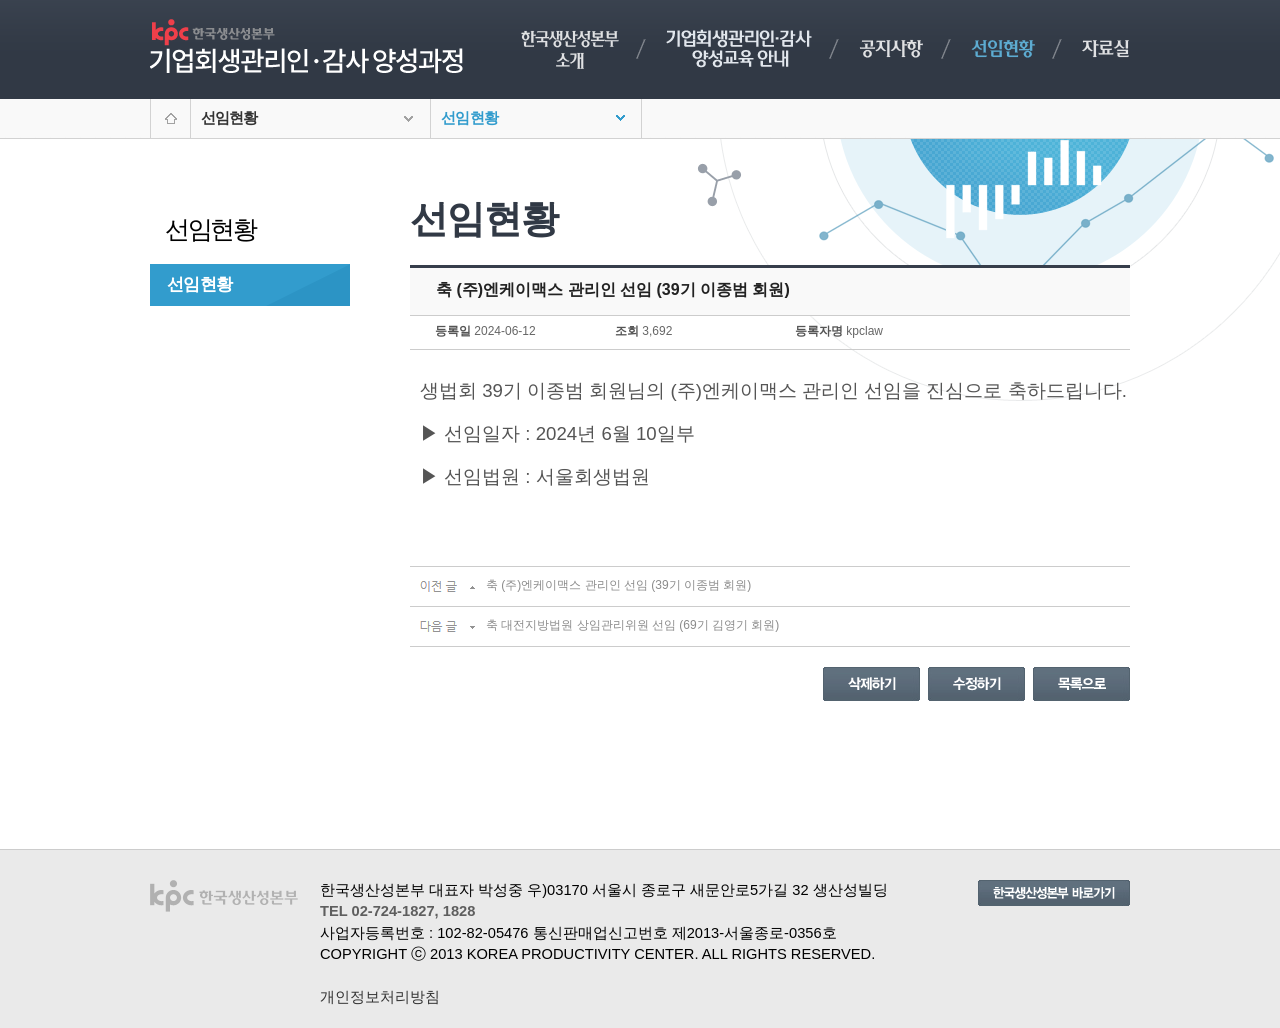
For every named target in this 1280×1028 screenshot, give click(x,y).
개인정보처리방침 (380, 997)
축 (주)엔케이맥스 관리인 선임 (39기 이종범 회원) (618, 585)
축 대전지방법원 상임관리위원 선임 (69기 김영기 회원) (632, 625)
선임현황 (199, 284)
